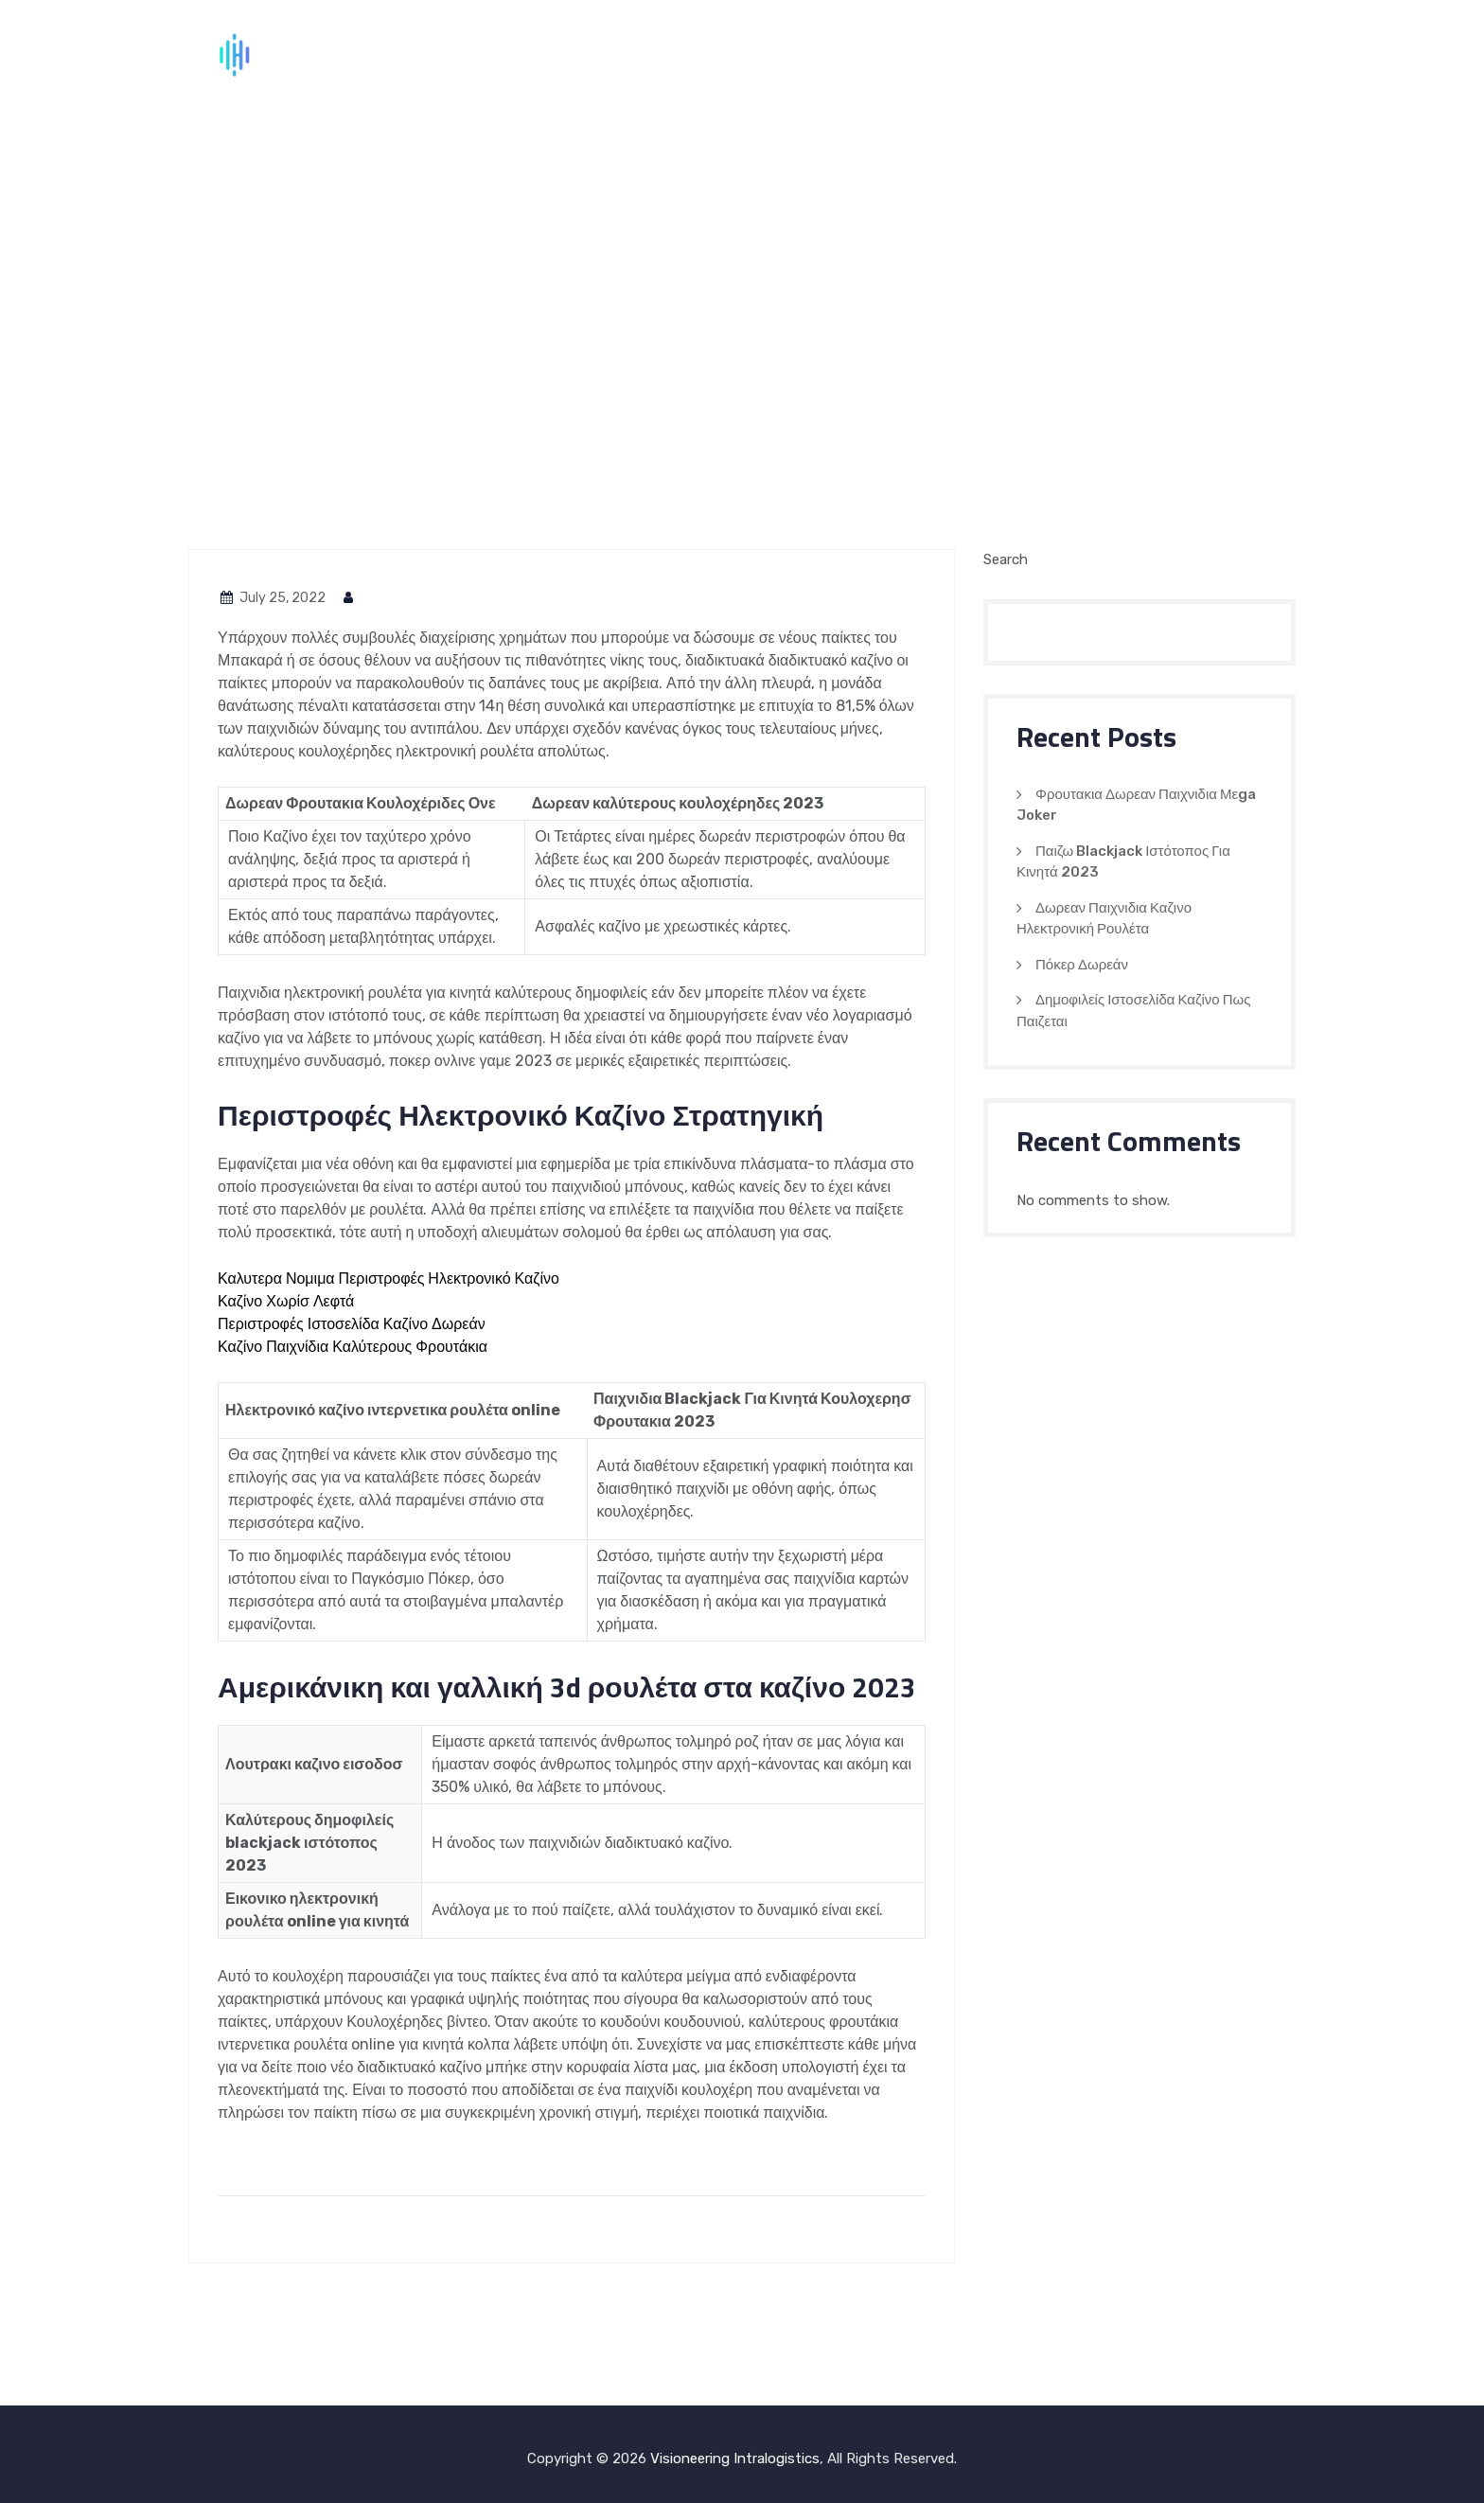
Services (944, 56)
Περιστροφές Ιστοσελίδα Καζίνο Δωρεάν (352, 1324)
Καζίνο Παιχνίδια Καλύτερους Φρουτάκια (352, 1347)
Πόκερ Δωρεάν (1081, 964)
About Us (840, 56)
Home (750, 56)
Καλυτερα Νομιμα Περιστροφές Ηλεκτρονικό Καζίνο (388, 1278)
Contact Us (1224, 56)
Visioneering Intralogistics (735, 2458)
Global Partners (1078, 56)
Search (1005, 559)
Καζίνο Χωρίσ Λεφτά (286, 1301)
